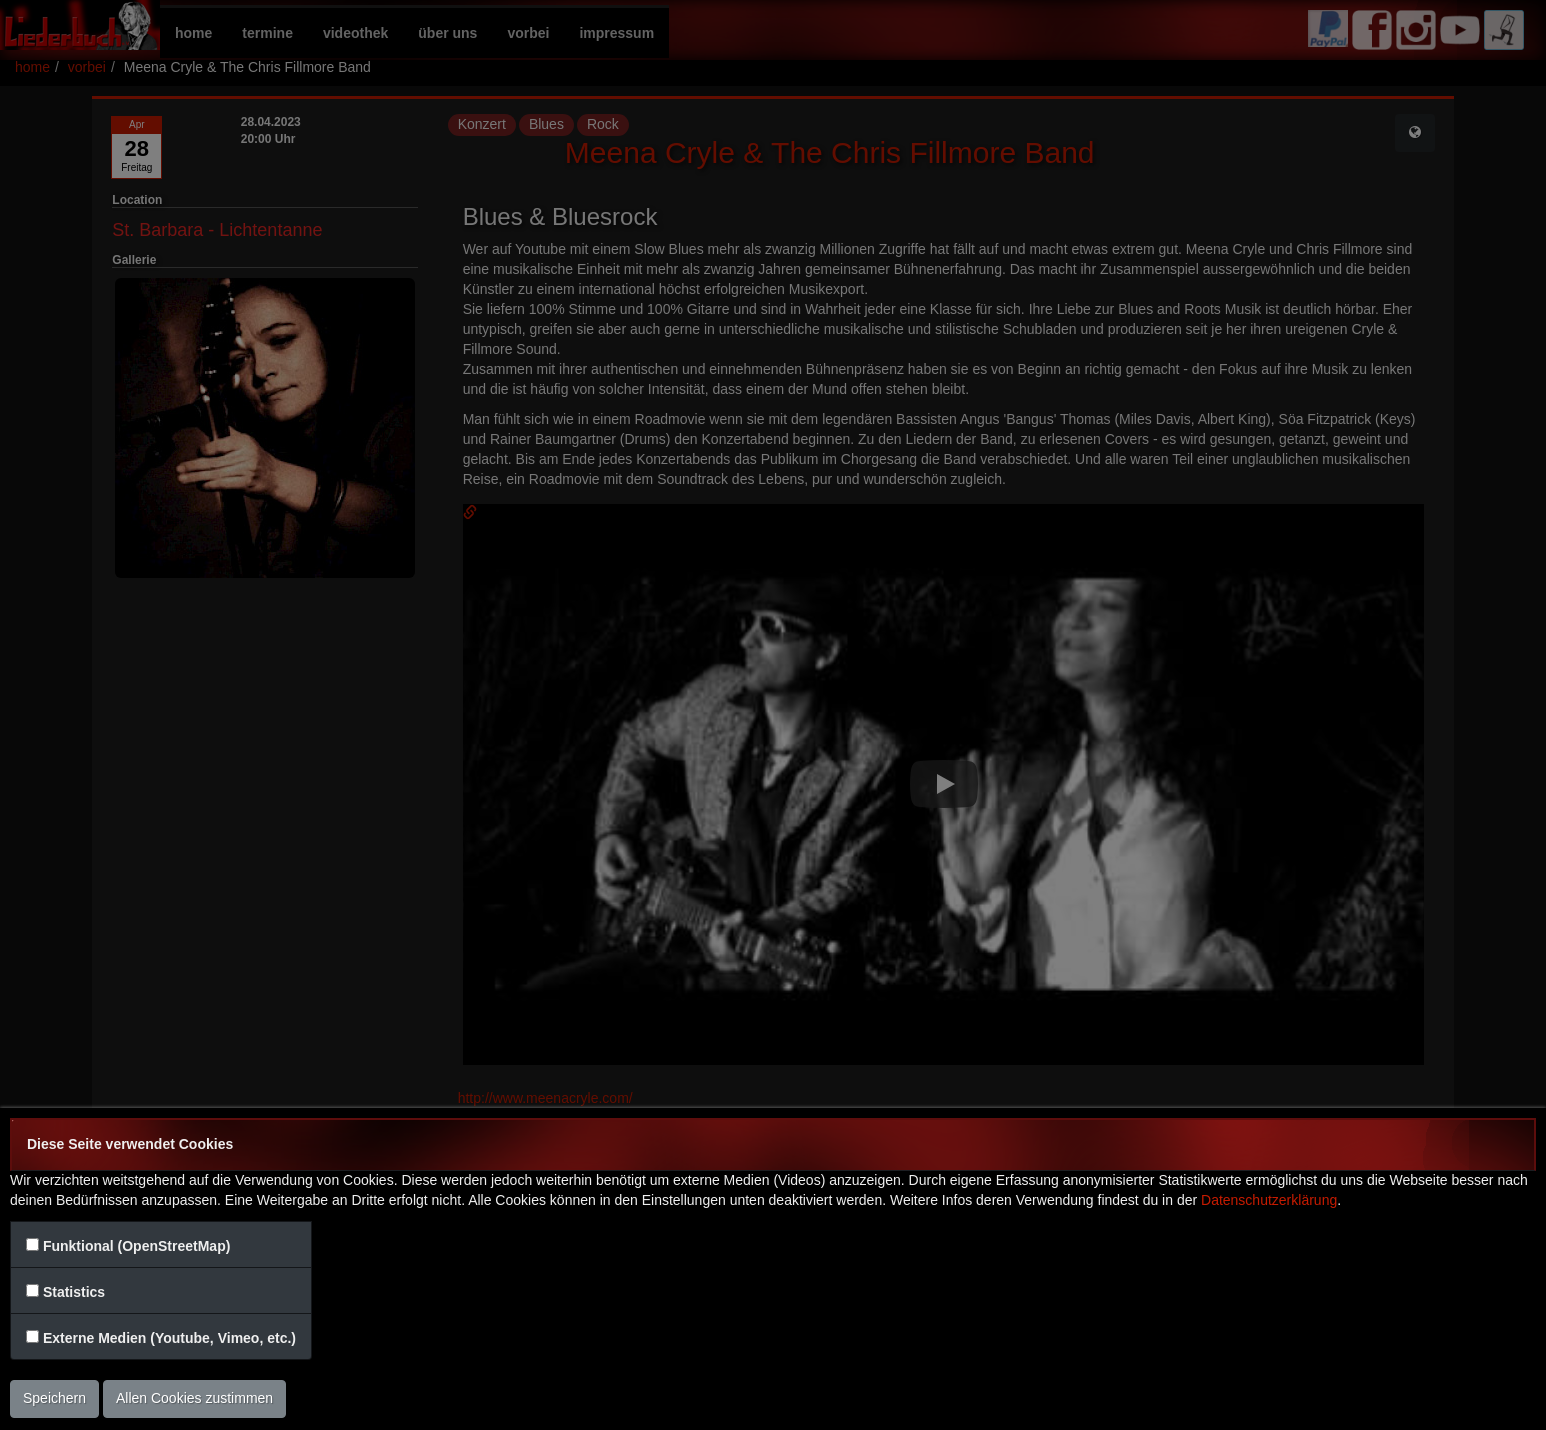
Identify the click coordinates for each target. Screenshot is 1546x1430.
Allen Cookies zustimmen (194, 1398)
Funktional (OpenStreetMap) (136, 1246)
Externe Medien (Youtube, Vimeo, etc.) (169, 1338)
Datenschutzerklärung (1269, 1200)
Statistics (74, 1292)
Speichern (54, 1398)
